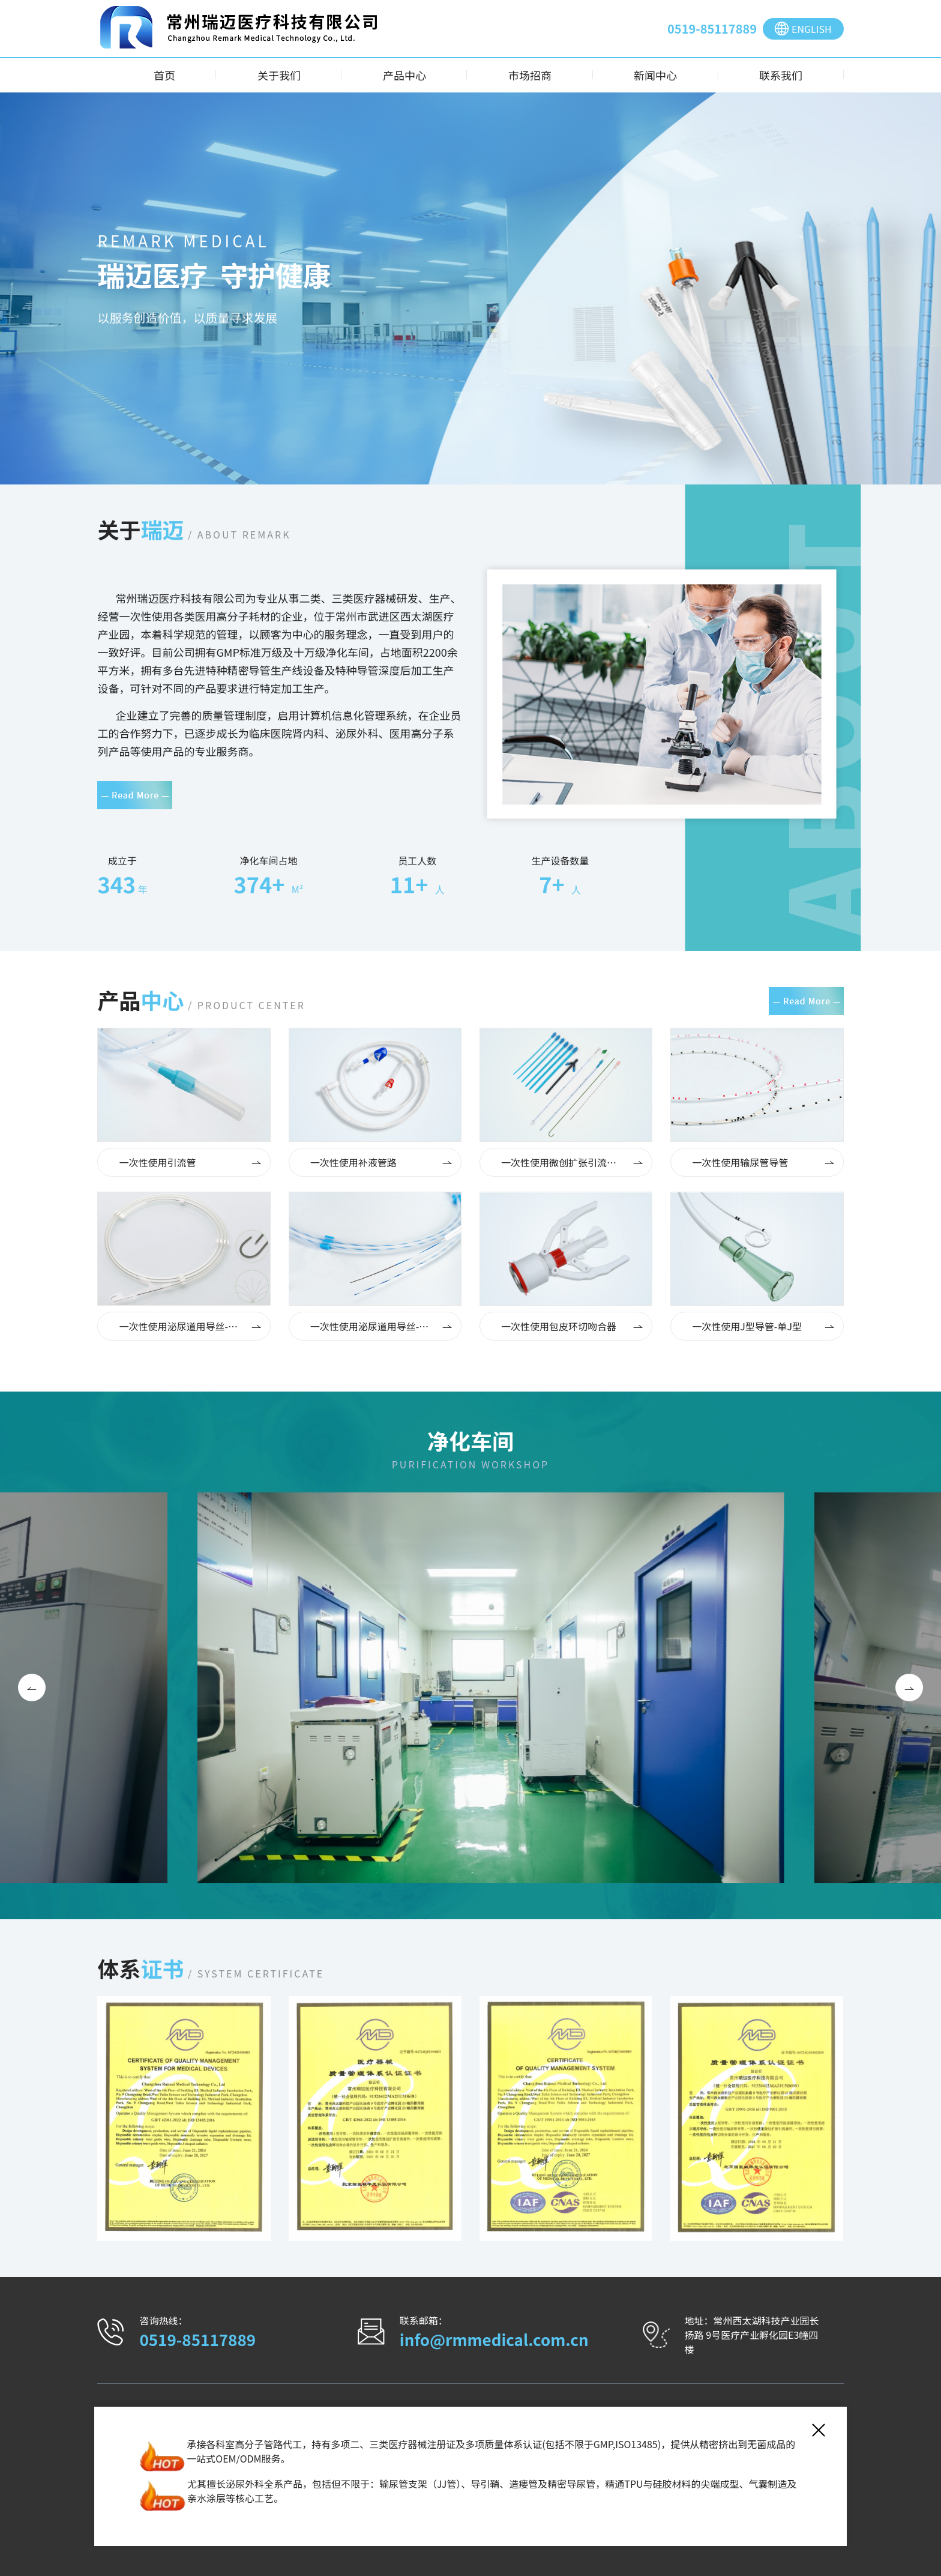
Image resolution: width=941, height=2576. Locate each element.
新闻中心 (655, 75)
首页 (164, 75)
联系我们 (780, 75)
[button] (32, 1687)
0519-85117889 (712, 28)
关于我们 (279, 75)
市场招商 (530, 75)
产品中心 (404, 75)
